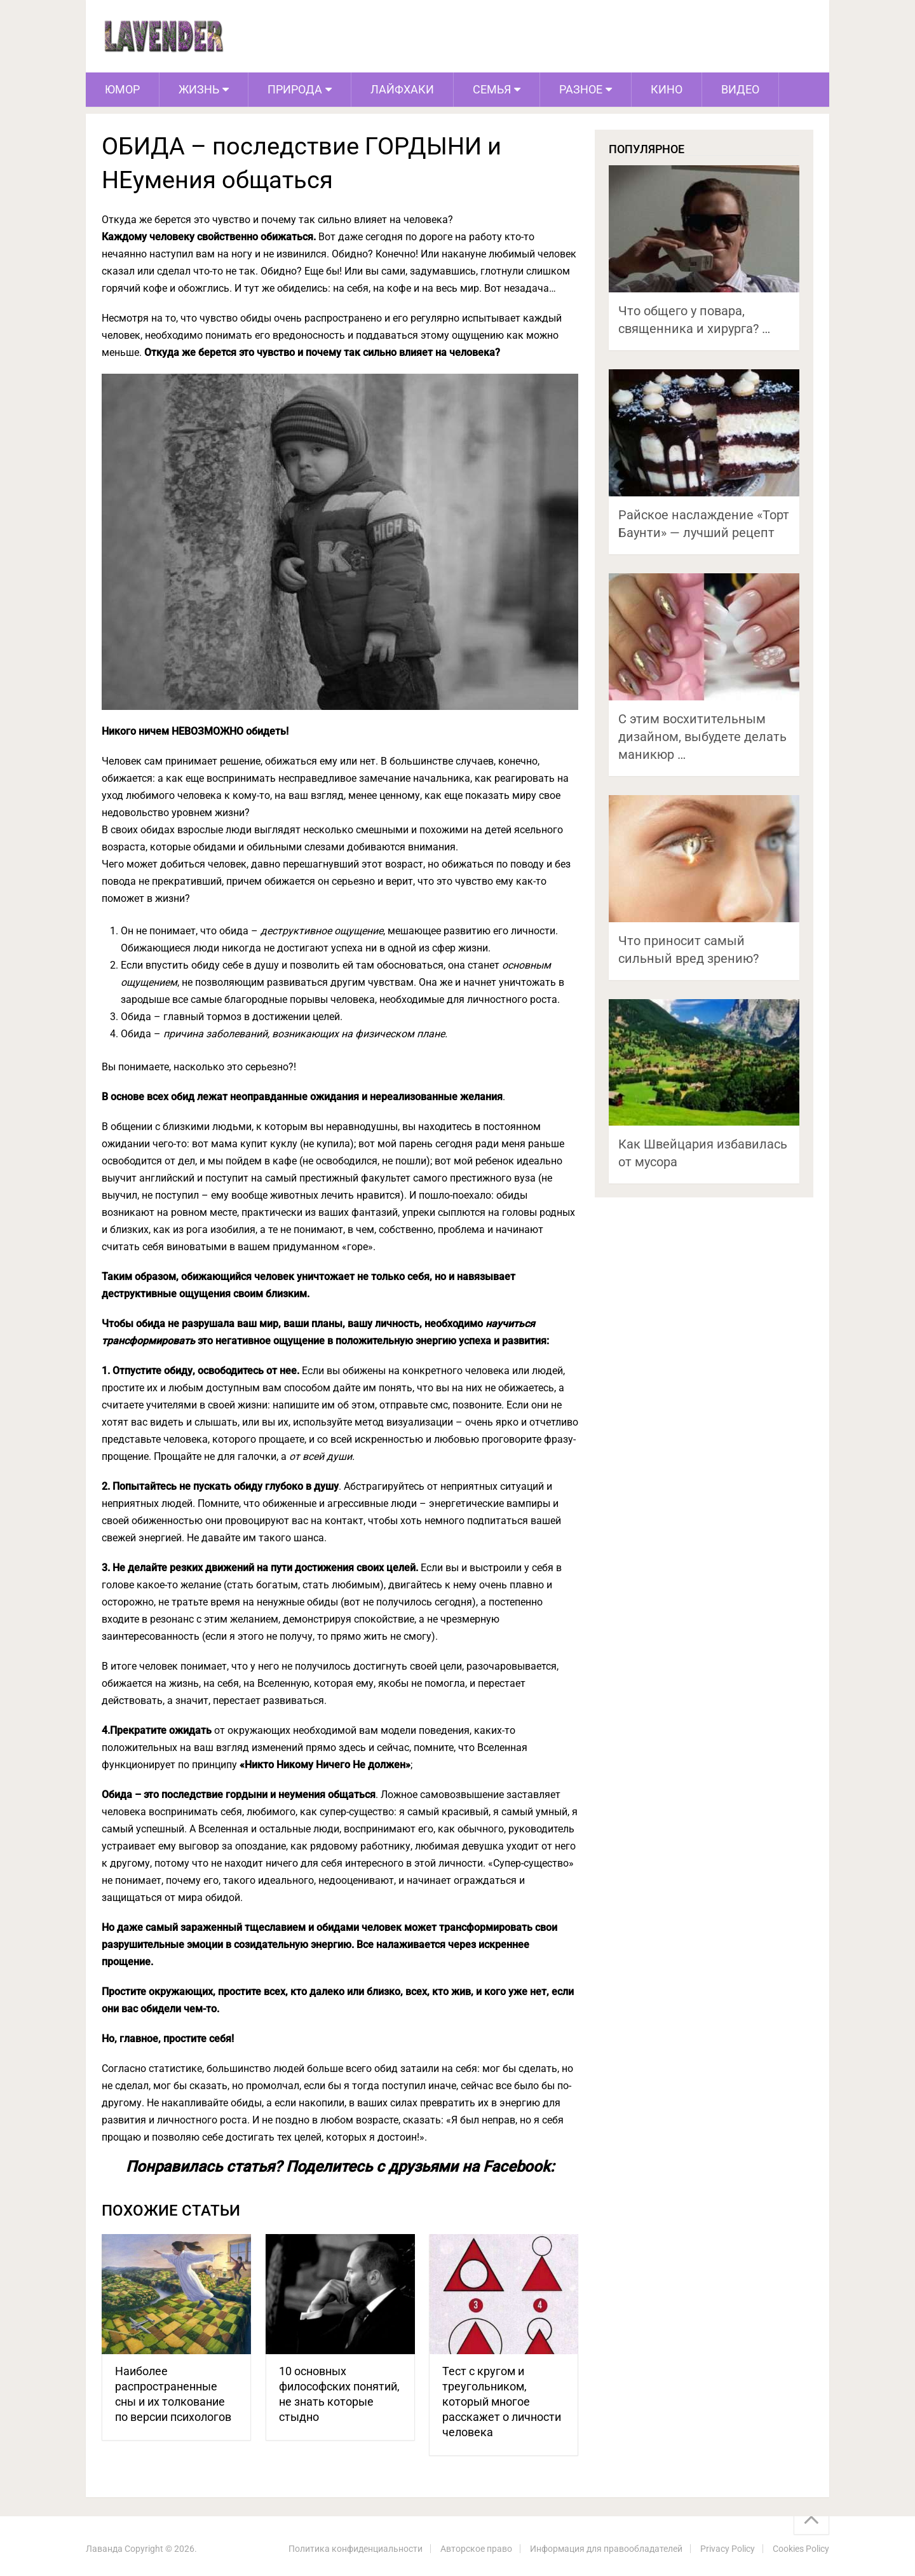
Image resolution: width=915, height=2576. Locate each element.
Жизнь (199, 89)
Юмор (122, 89)
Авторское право (476, 2549)
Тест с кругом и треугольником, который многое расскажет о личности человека (501, 2401)
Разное (580, 89)
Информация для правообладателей (606, 2549)
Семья (492, 89)
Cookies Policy (801, 2549)
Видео (740, 89)
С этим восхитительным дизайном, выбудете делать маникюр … (702, 736)
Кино (666, 89)
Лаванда (104, 2549)
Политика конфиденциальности (355, 2549)
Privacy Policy (727, 2549)
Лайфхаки (402, 89)
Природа (295, 89)
